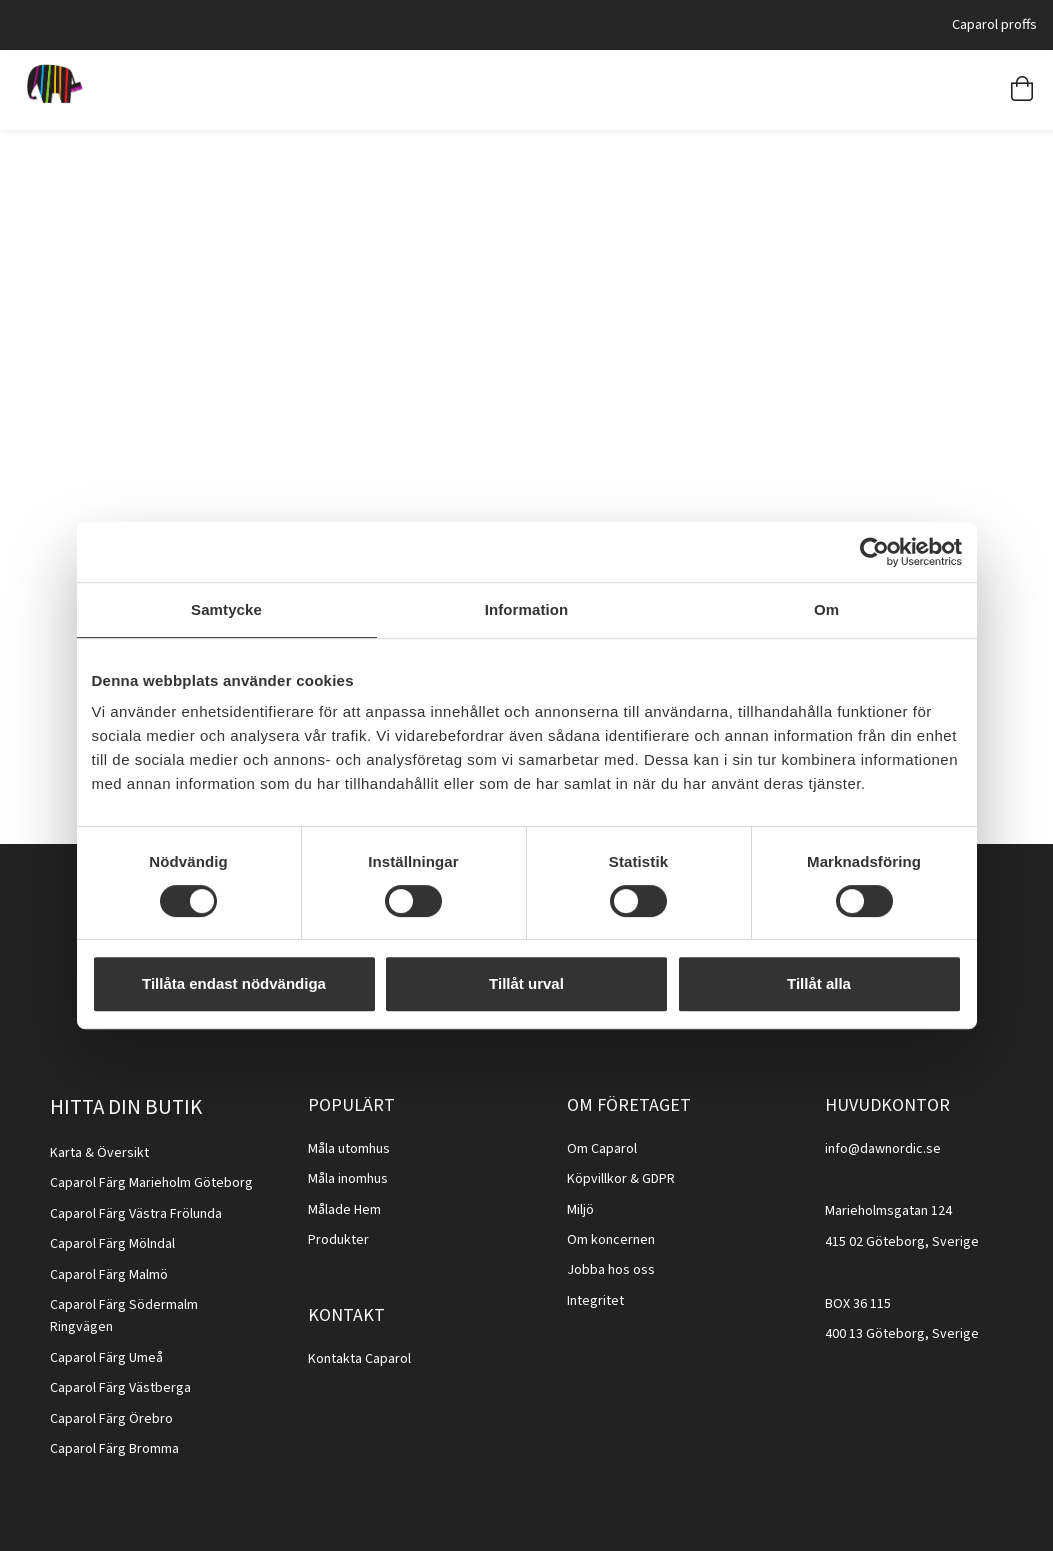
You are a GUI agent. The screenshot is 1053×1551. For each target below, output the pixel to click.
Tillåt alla (819, 983)
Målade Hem (344, 1210)
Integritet (595, 1301)
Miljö (580, 1210)
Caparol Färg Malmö (109, 1275)
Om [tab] (826, 609)
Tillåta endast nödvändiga (234, 983)
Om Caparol (602, 1149)
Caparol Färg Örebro (111, 1419)
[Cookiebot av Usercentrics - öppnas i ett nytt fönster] (874, 552)
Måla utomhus (349, 1149)
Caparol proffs (994, 24)
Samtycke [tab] (226, 609)
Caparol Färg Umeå (106, 1358)
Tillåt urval (526, 983)
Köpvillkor (597, 1179)
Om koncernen (611, 1240)
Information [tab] (527, 609)
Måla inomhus (348, 1179)
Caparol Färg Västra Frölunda (136, 1214)
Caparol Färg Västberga (120, 1388)
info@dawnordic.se (883, 1149)
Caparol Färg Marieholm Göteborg (151, 1183)
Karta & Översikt (99, 1153)
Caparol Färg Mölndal (112, 1244)
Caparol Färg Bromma (114, 1449)
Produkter (338, 1240)
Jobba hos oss (611, 1270)
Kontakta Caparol (359, 1359)
